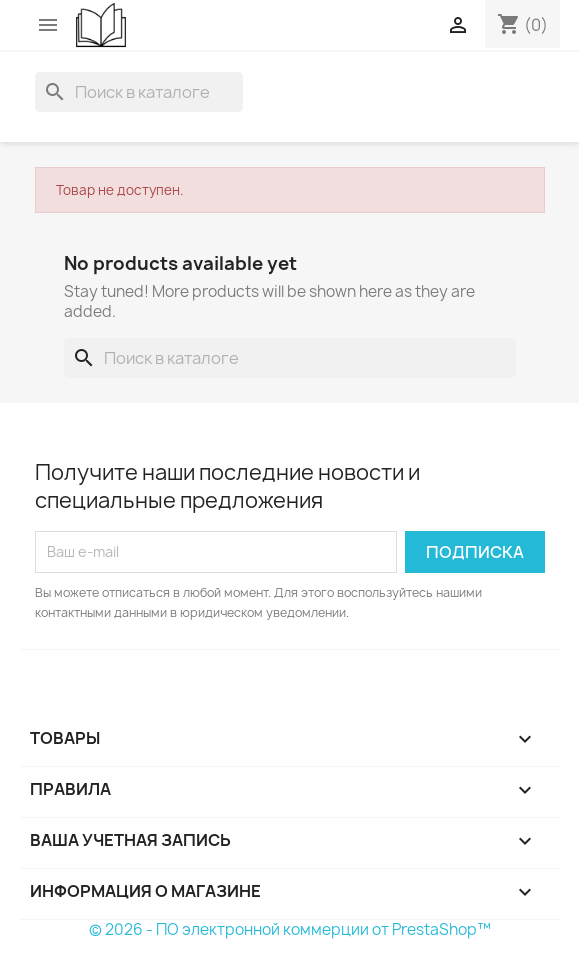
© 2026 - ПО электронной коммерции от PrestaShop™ (290, 929)
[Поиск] (139, 92)
